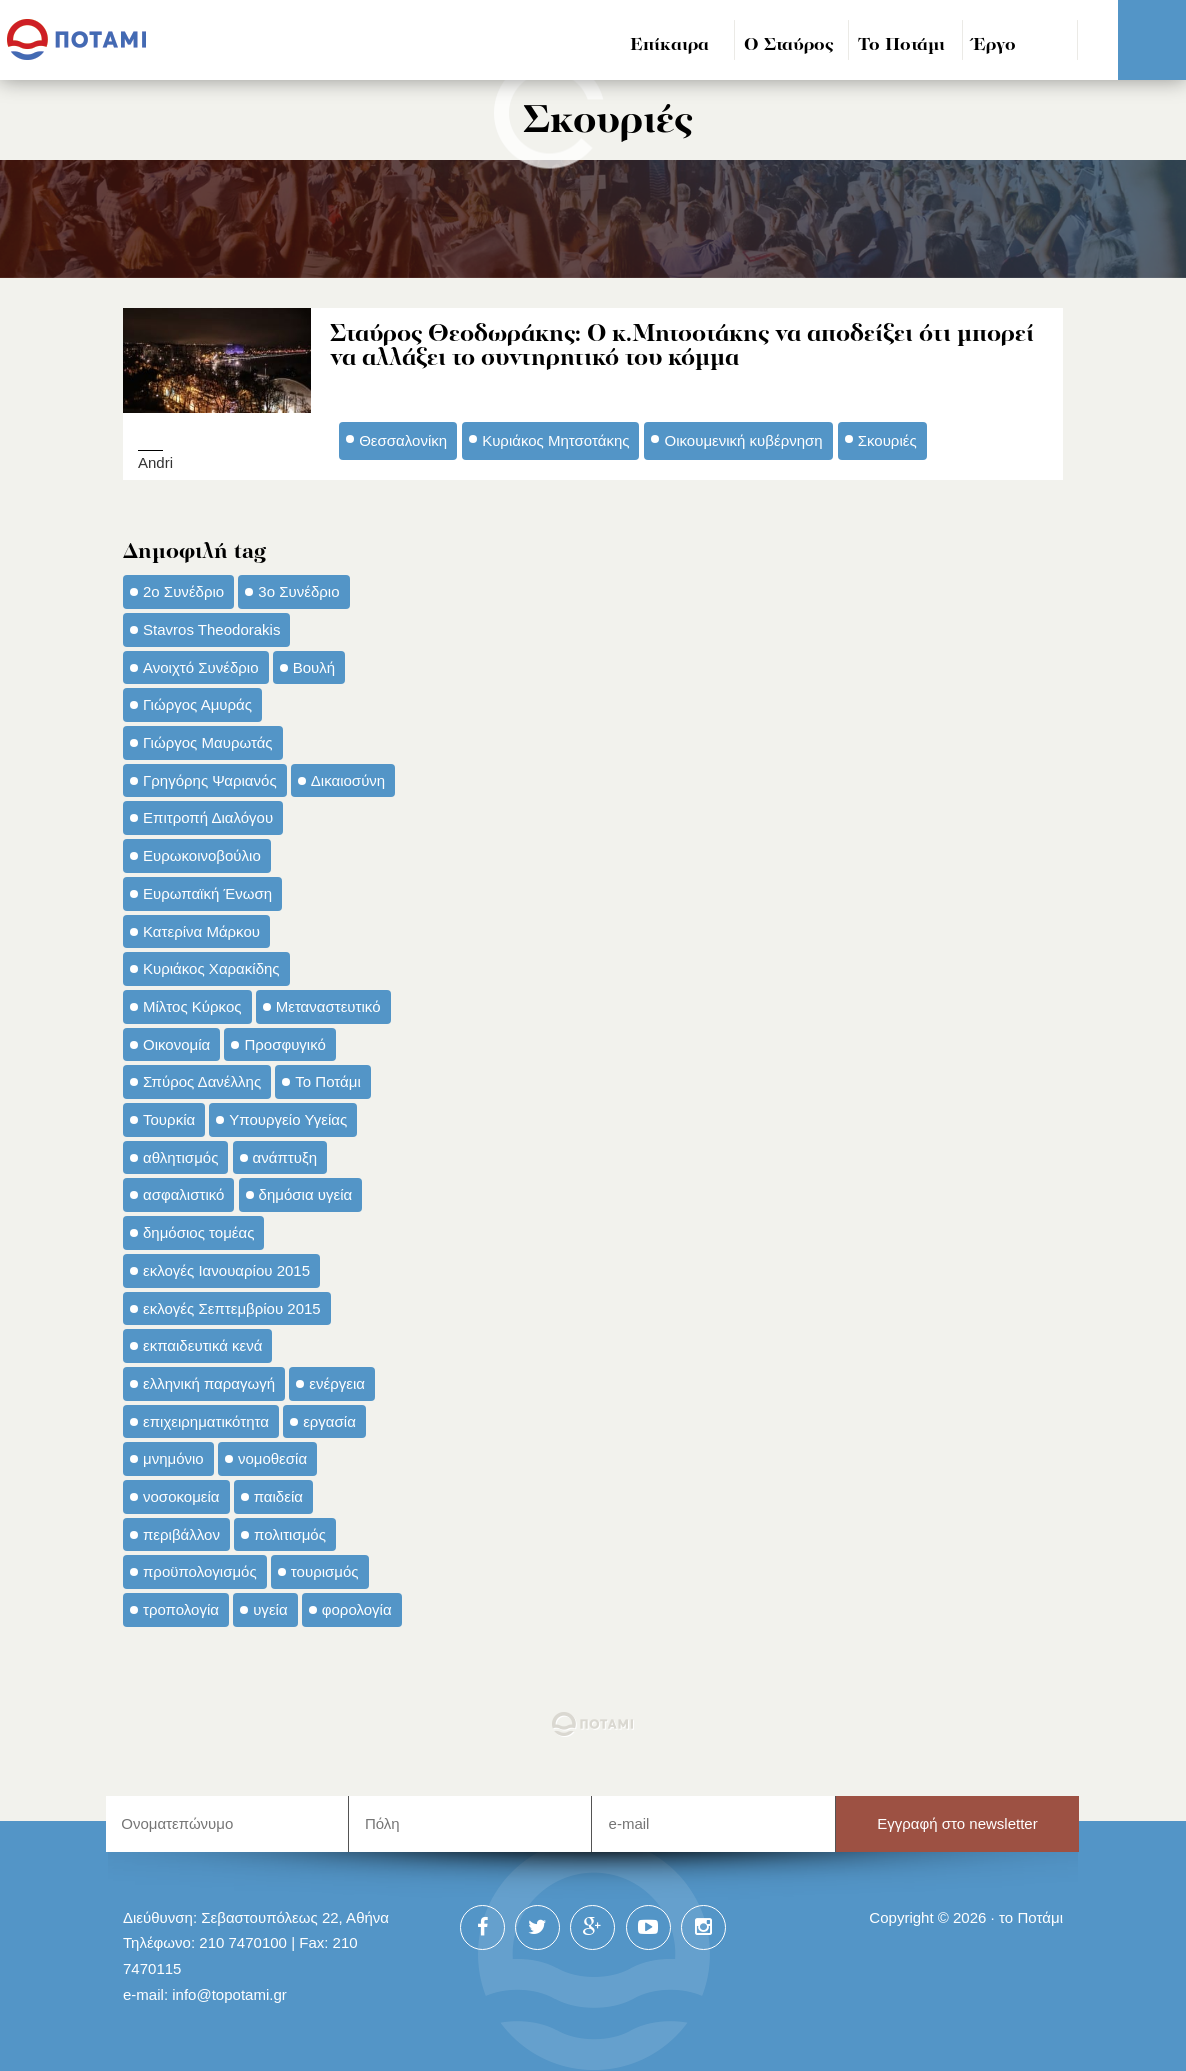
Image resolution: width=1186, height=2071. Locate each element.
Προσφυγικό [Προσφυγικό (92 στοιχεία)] (284, 1043)
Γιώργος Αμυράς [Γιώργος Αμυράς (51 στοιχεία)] (197, 703)
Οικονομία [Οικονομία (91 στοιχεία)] (176, 1043)
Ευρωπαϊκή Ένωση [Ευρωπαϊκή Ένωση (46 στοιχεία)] (207, 892)
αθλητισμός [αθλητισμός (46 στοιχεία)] (180, 1156)
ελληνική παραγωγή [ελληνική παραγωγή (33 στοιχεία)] (209, 1382)
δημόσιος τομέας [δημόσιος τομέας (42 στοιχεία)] (198, 1231)
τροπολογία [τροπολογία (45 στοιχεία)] (181, 1608)
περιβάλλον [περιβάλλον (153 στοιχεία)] (181, 1533)
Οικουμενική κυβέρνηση (743, 439)
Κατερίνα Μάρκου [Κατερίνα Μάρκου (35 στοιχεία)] (201, 929)
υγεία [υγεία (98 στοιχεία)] (270, 1608)
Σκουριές (887, 439)
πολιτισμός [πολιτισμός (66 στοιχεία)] (290, 1533)
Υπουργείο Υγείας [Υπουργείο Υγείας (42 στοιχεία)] (288, 1118)
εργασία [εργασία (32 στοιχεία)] (329, 1420)
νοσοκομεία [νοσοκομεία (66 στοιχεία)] (181, 1495)
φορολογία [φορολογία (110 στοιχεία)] (357, 1608)
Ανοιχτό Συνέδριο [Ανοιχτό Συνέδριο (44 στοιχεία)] (201, 665)
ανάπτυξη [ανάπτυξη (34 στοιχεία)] (285, 1156)
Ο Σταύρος (789, 45)
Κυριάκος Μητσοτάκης (555, 439)
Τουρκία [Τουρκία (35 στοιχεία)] (169, 1118)
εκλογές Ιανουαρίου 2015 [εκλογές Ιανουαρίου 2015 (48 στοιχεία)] (226, 1269)
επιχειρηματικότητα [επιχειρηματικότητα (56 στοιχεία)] (206, 1420)
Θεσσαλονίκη (403, 439)
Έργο (994, 45)
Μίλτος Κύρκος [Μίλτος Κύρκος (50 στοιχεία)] (192, 1005)
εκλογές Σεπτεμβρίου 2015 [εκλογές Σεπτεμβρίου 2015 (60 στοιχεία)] (232, 1306)
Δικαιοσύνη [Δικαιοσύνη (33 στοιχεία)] (348, 779)
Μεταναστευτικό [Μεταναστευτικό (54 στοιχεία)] (328, 1005)
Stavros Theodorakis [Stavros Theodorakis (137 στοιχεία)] (211, 628)
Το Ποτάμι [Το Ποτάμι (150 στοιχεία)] (327, 1080)
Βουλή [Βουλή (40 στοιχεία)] (314, 665)
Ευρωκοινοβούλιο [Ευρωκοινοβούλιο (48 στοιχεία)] (202, 854)
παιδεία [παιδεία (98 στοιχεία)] (278, 1495)
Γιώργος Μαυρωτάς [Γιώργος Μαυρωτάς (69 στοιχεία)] (208, 741)
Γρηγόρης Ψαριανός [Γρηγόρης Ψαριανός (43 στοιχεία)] (210, 779)
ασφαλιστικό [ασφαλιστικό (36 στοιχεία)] (183, 1193)
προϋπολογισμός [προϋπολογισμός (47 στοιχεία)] (200, 1570)
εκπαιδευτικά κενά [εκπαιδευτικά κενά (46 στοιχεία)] (202, 1344)
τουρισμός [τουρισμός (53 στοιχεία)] (325, 1570)
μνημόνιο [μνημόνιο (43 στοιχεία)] (173, 1457)
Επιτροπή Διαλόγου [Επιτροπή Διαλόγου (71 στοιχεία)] (208, 816)
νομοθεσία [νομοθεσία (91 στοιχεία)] (272, 1457)
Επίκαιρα (669, 45)
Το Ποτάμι (901, 45)
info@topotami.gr (229, 1993)
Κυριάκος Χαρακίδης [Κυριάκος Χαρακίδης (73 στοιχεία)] (211, 967)
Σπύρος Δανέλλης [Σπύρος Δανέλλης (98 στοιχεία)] (202, 1080)
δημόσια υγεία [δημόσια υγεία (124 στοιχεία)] (306, 1193)
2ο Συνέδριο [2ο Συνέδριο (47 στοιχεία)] (183, 590)
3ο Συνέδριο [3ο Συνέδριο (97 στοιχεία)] (298, 590)
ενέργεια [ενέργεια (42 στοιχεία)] (337, 1382)
